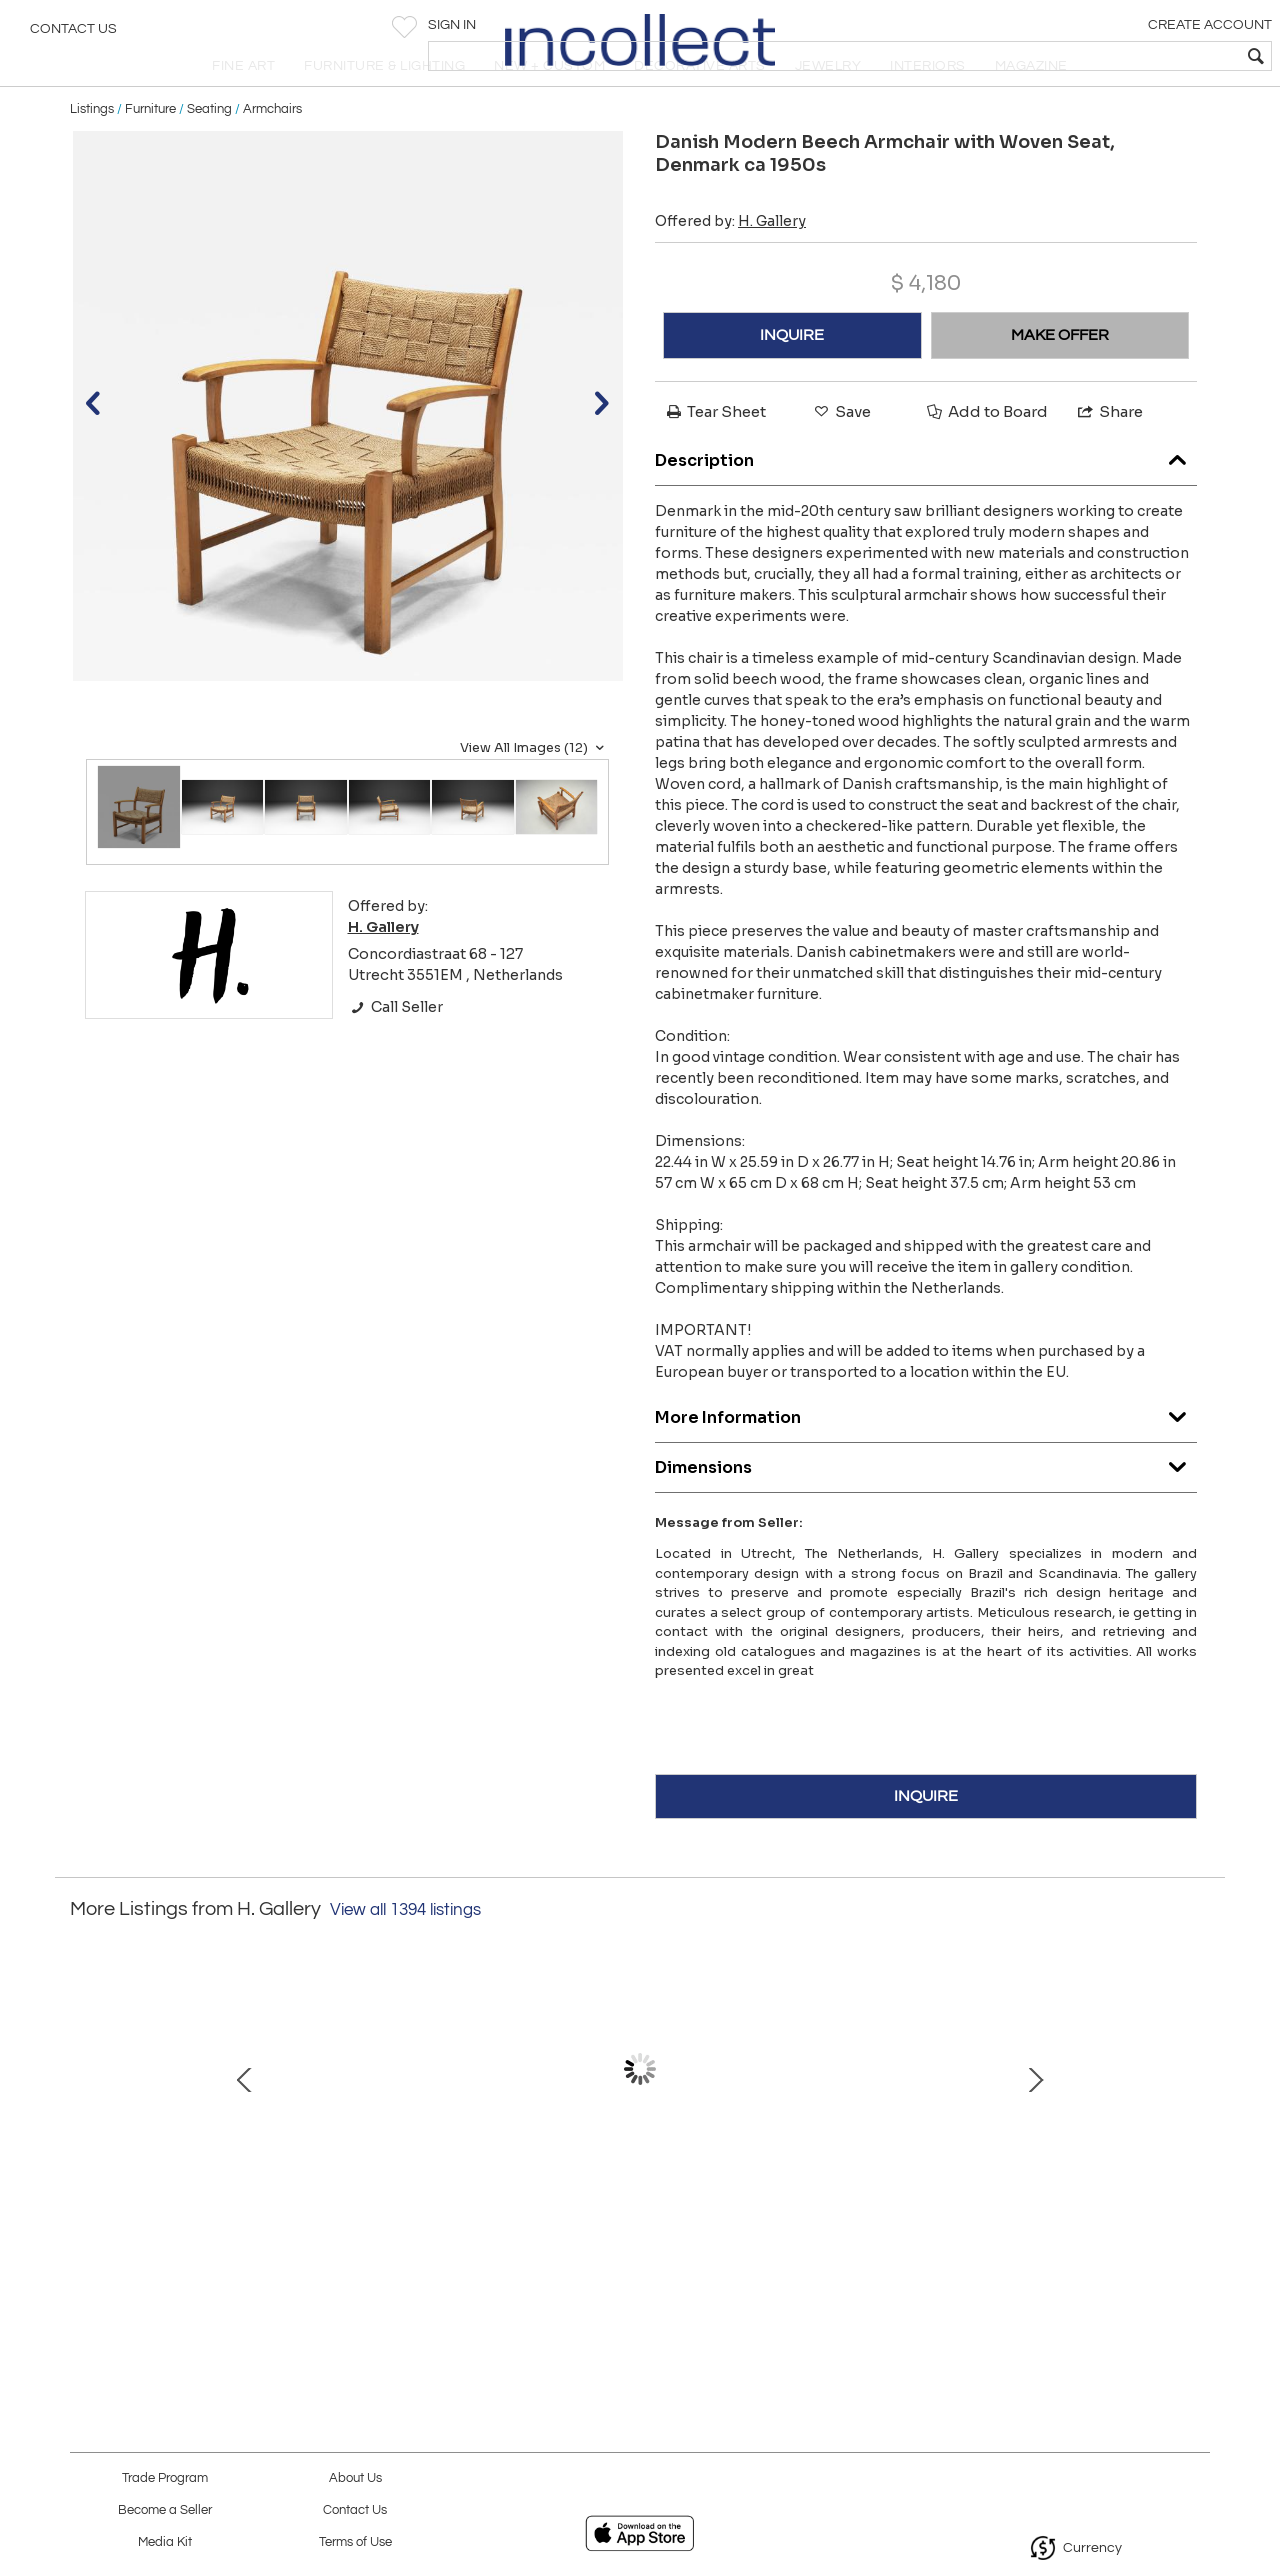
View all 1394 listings (405, 1953)
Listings (92, 152)
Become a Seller (165, 2510)
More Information (926, 1456)
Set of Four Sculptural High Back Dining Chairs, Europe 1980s (845, 2224)
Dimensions (926, 1506)
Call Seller (395, 1050)
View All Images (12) (534, 791)
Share (1109, 454)
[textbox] (1120, 56)
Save (841, 454)
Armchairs (272, 152)
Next (1195, 2132)
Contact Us (73, 35)
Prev (85, 2132)
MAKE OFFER (1060, 378)
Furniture (150, 152)
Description (926, 499)
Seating (209, 152)
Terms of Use (355, 2542)
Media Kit (165, 2542)
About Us (355, 2478)
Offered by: (730, 264)
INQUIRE (792, 378)
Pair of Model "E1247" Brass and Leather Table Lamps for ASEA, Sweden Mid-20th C (1055, 2224)
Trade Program (165, 2478)
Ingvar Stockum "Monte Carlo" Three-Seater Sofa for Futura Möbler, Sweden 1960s (215, 2224)
